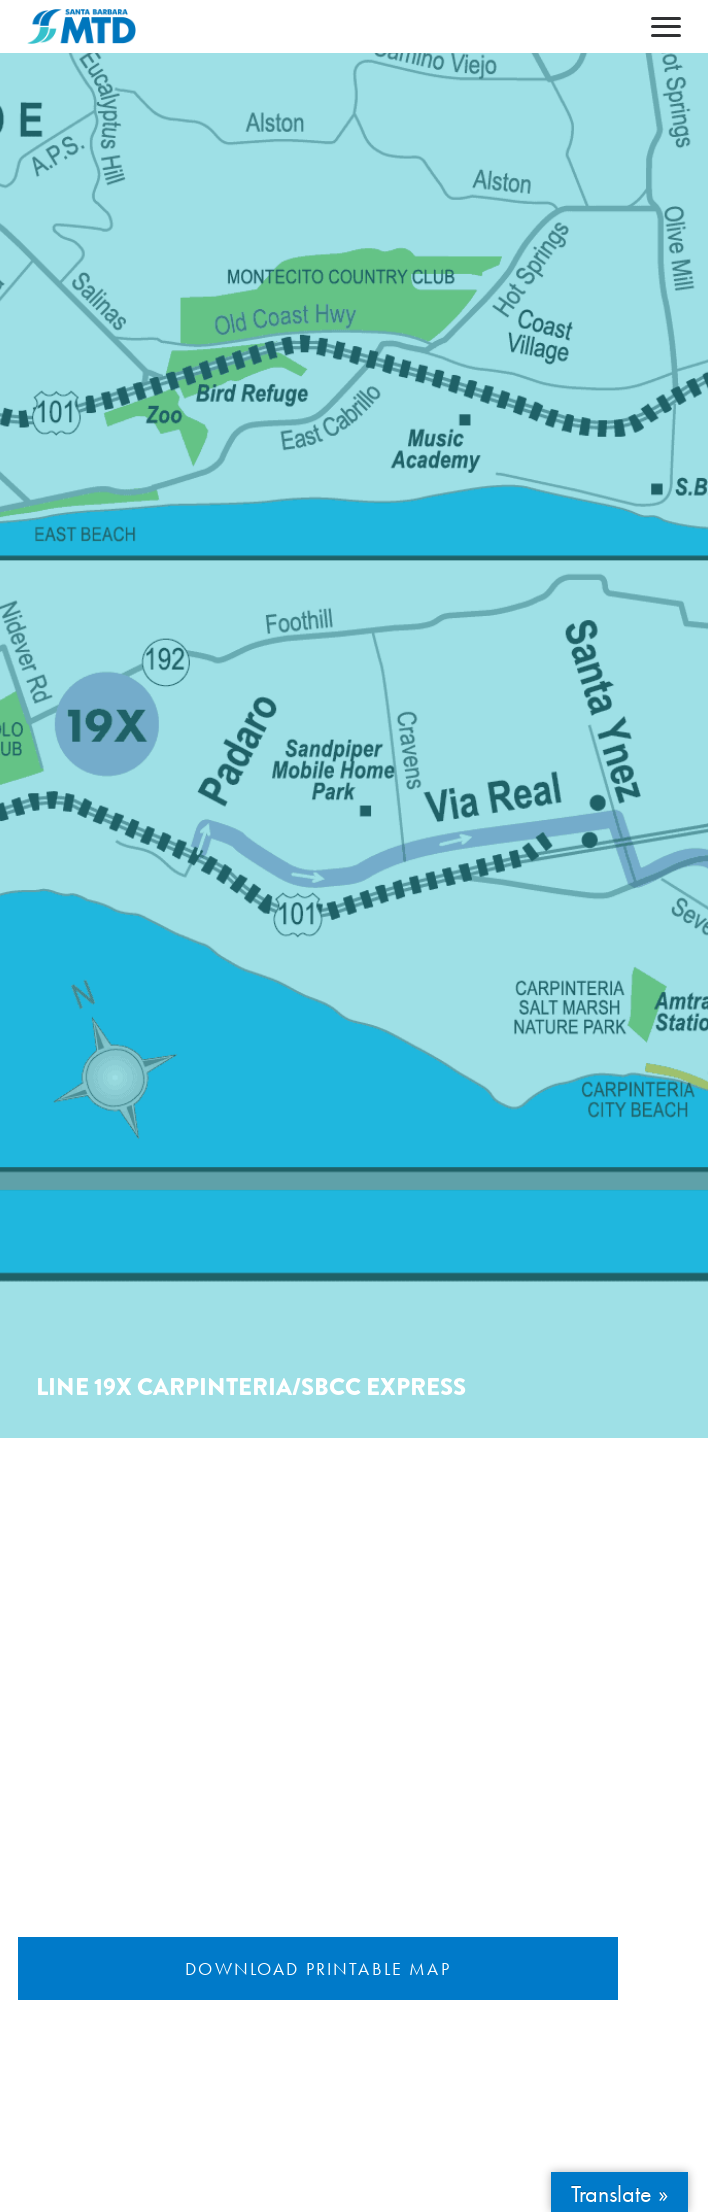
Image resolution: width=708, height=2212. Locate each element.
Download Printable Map (318, 1968)
